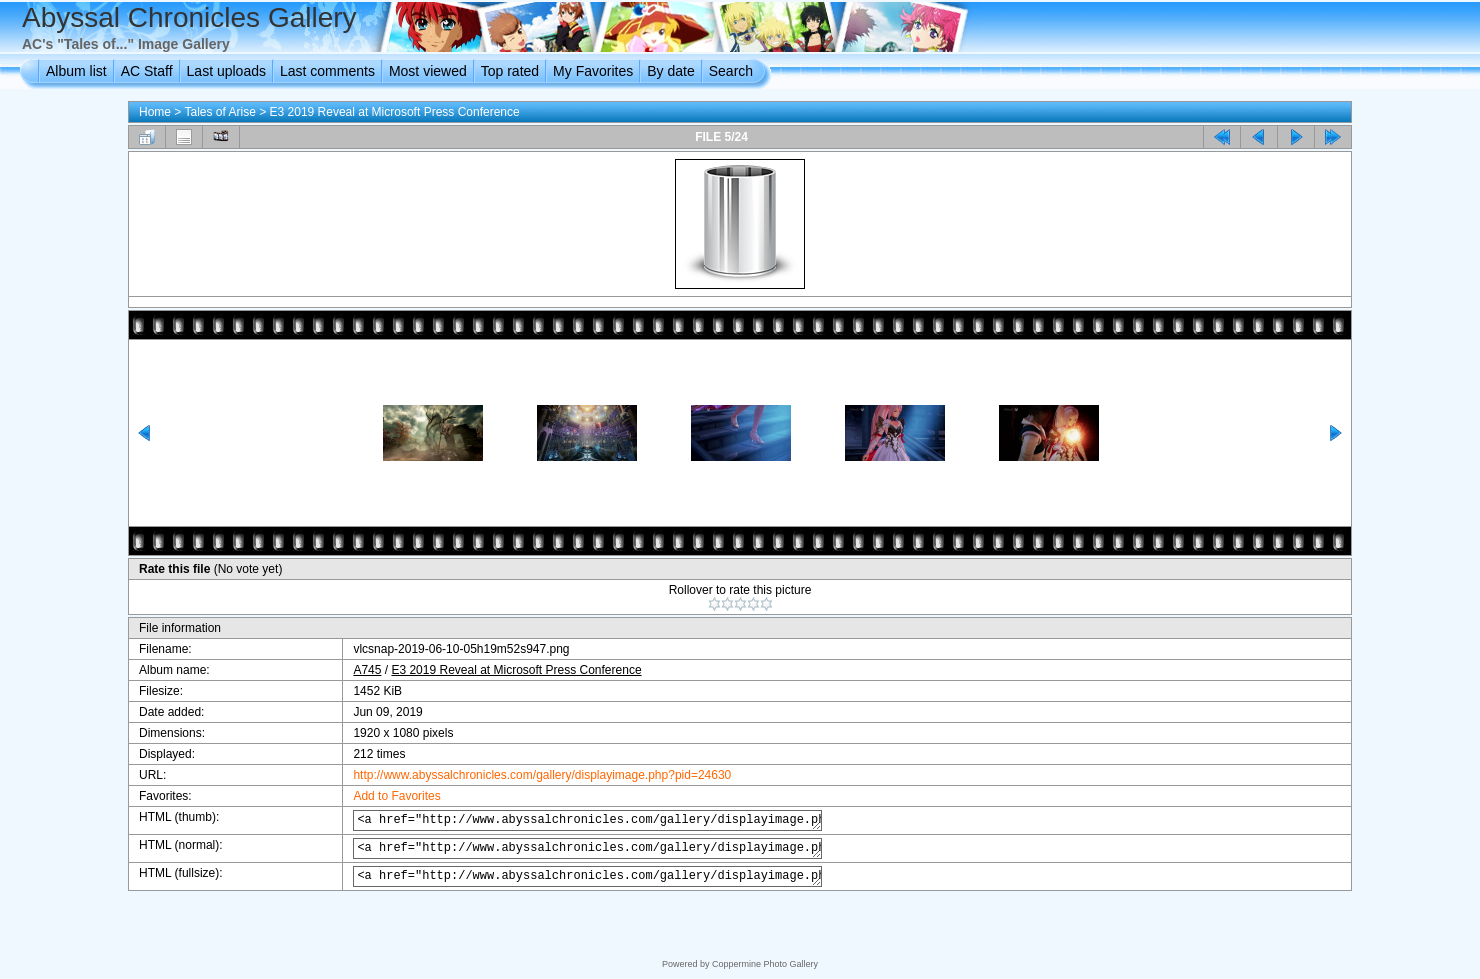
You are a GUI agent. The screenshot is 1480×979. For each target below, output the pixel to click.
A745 (350, 670)
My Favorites (593, 71)
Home (155, 112)
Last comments (327, 71)
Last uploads (226, 71)
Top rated (510, 71)
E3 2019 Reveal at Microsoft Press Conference (395, 112)
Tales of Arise (219, 112)
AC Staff (147, 71)
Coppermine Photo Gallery (765, 964)
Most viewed (428, 71)
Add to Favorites (379, 796)
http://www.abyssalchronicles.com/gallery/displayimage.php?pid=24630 (525, 775)
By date (670, 71)
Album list (76, 71)
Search (731, 71)
